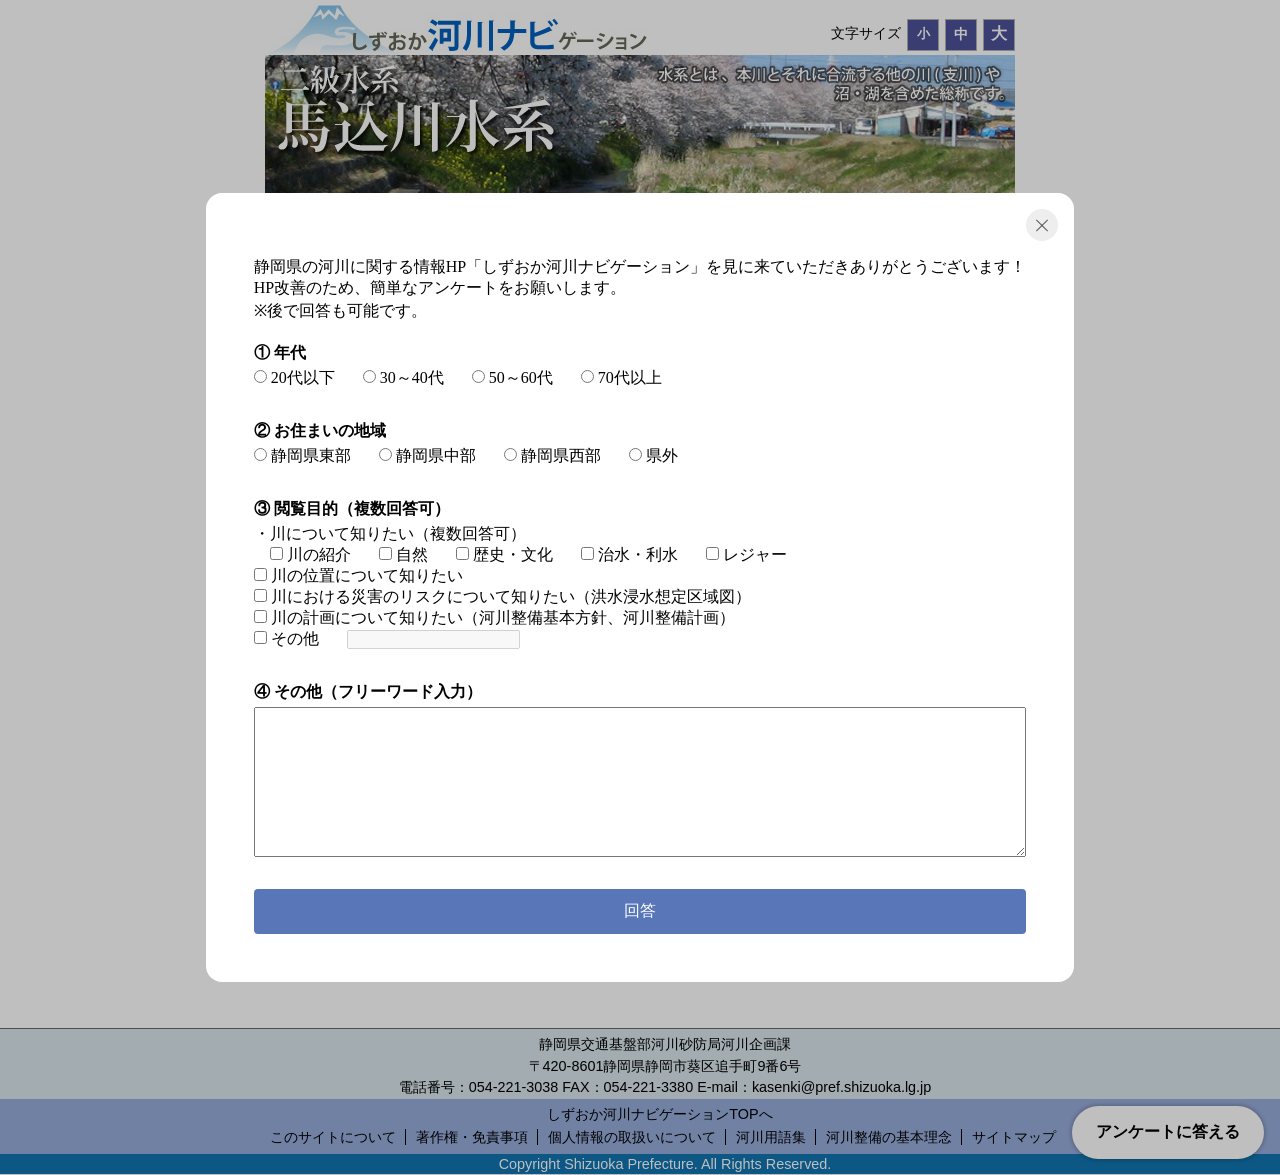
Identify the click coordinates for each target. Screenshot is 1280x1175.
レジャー (746, 554)
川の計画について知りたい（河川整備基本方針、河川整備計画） (494, 617)
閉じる (1042, 225)
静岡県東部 (302, 455)
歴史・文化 (504, 554)
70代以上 (621, 377)
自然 (403, 554)
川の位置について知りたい (358, 575)
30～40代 (403, 377)
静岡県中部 (427, 455)
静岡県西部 (552, 455)
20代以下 (294, 377)
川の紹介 (310, 554)
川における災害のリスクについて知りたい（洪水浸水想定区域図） (502, 596)
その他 (286, 638)
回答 (640, 910)
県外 (653, 455)
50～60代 (512, 377)
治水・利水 (629, 554)
